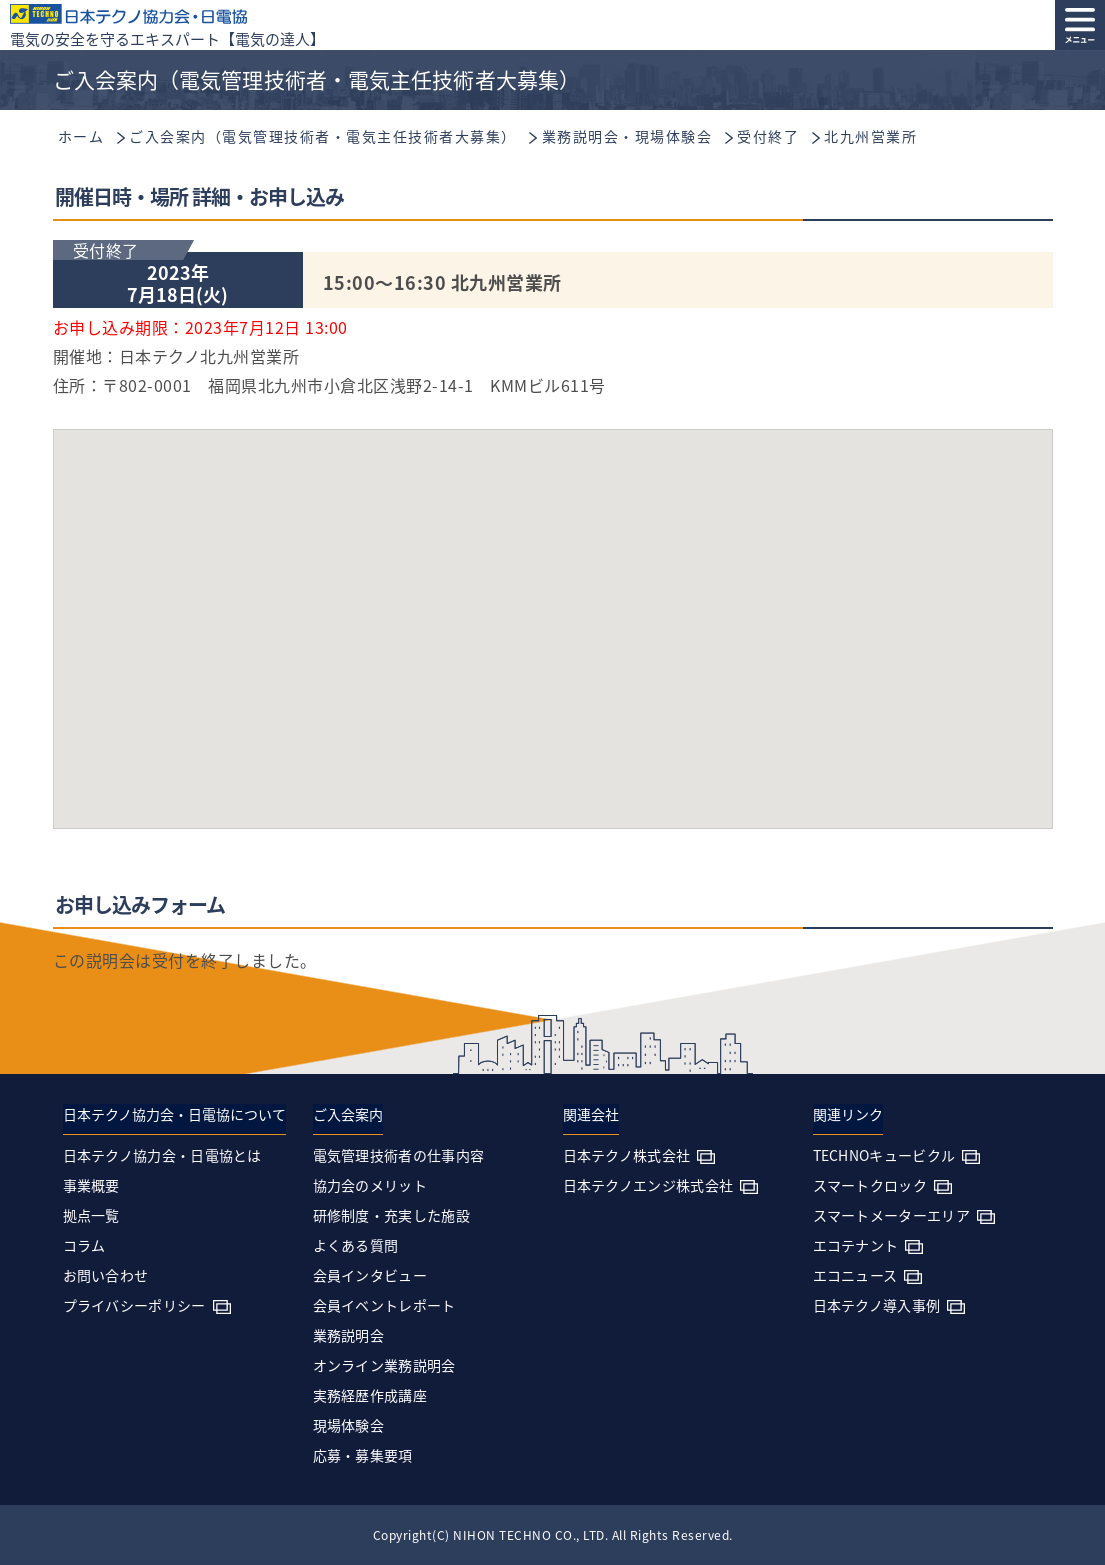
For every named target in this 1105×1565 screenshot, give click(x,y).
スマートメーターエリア (891, 1215)
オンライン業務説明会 (384, 1365)
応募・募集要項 (363, 1455)
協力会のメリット (370, 1185)
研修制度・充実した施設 (391, 1215)
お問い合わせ (106, 1275)
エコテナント (856, 1245)
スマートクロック (870, 1185)
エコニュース (855, 1275)
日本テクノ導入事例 (877, 1305)
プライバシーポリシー (134, 1305)
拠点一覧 (91, 1215)
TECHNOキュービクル (884, 1155)
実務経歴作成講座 (370, 1395)
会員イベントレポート (384, 1305)
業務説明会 (349, 1335)
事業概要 (91, 1185)
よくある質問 (356, 1245)
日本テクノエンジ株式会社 (648, 1185)
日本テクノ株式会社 (627, 1155)
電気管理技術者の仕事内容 (399, 1155)
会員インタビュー (370, 1275)
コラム (84, 1245)
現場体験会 (349, 1425)
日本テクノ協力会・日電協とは (162, 1155)
